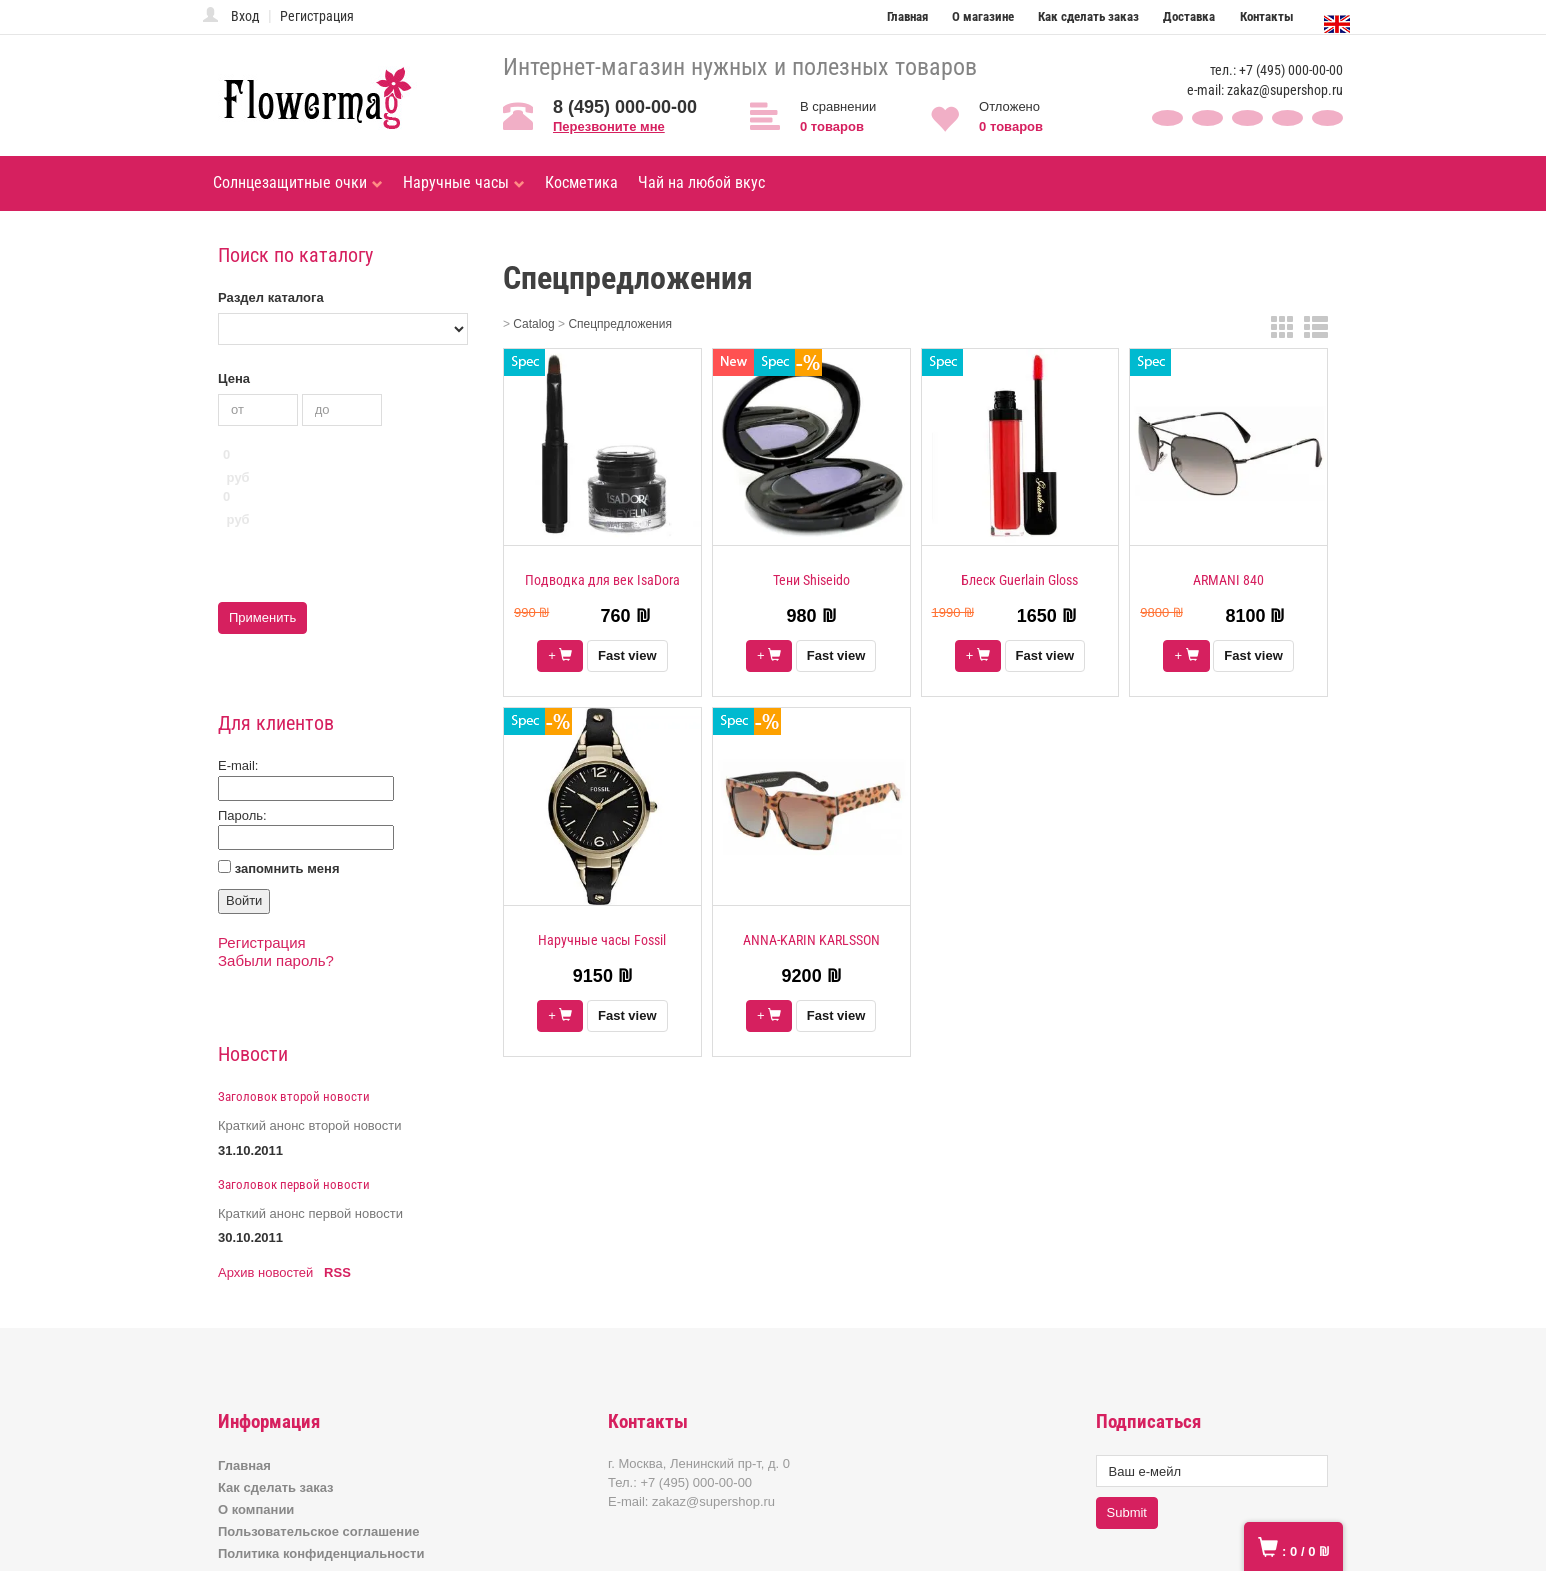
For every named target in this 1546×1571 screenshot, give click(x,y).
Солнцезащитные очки (298, 182)
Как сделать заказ (1088, 16)
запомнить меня (287, 783)
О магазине (983, 16)
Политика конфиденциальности (321, 1469)
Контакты (1267, 16)
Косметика (581, 182)
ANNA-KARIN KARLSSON (811, 940)
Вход (245, 16)
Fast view (627, 655)
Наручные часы (464, 182)
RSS (337, 1188)
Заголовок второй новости (294, 1012)
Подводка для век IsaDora (602, 580)
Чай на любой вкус (701, 182)
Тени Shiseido (811, 580)
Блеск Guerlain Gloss (1019, 580)
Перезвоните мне (609, 126)
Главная (907, 16)
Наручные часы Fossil (602, 940)
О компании (256, 1425)
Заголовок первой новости (294, 1100)
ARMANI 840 (1228, 580)
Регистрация (317, 16)
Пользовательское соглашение (318, 1447)
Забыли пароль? (276, 876)
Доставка (1189, 16)
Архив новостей (265, 1188)
